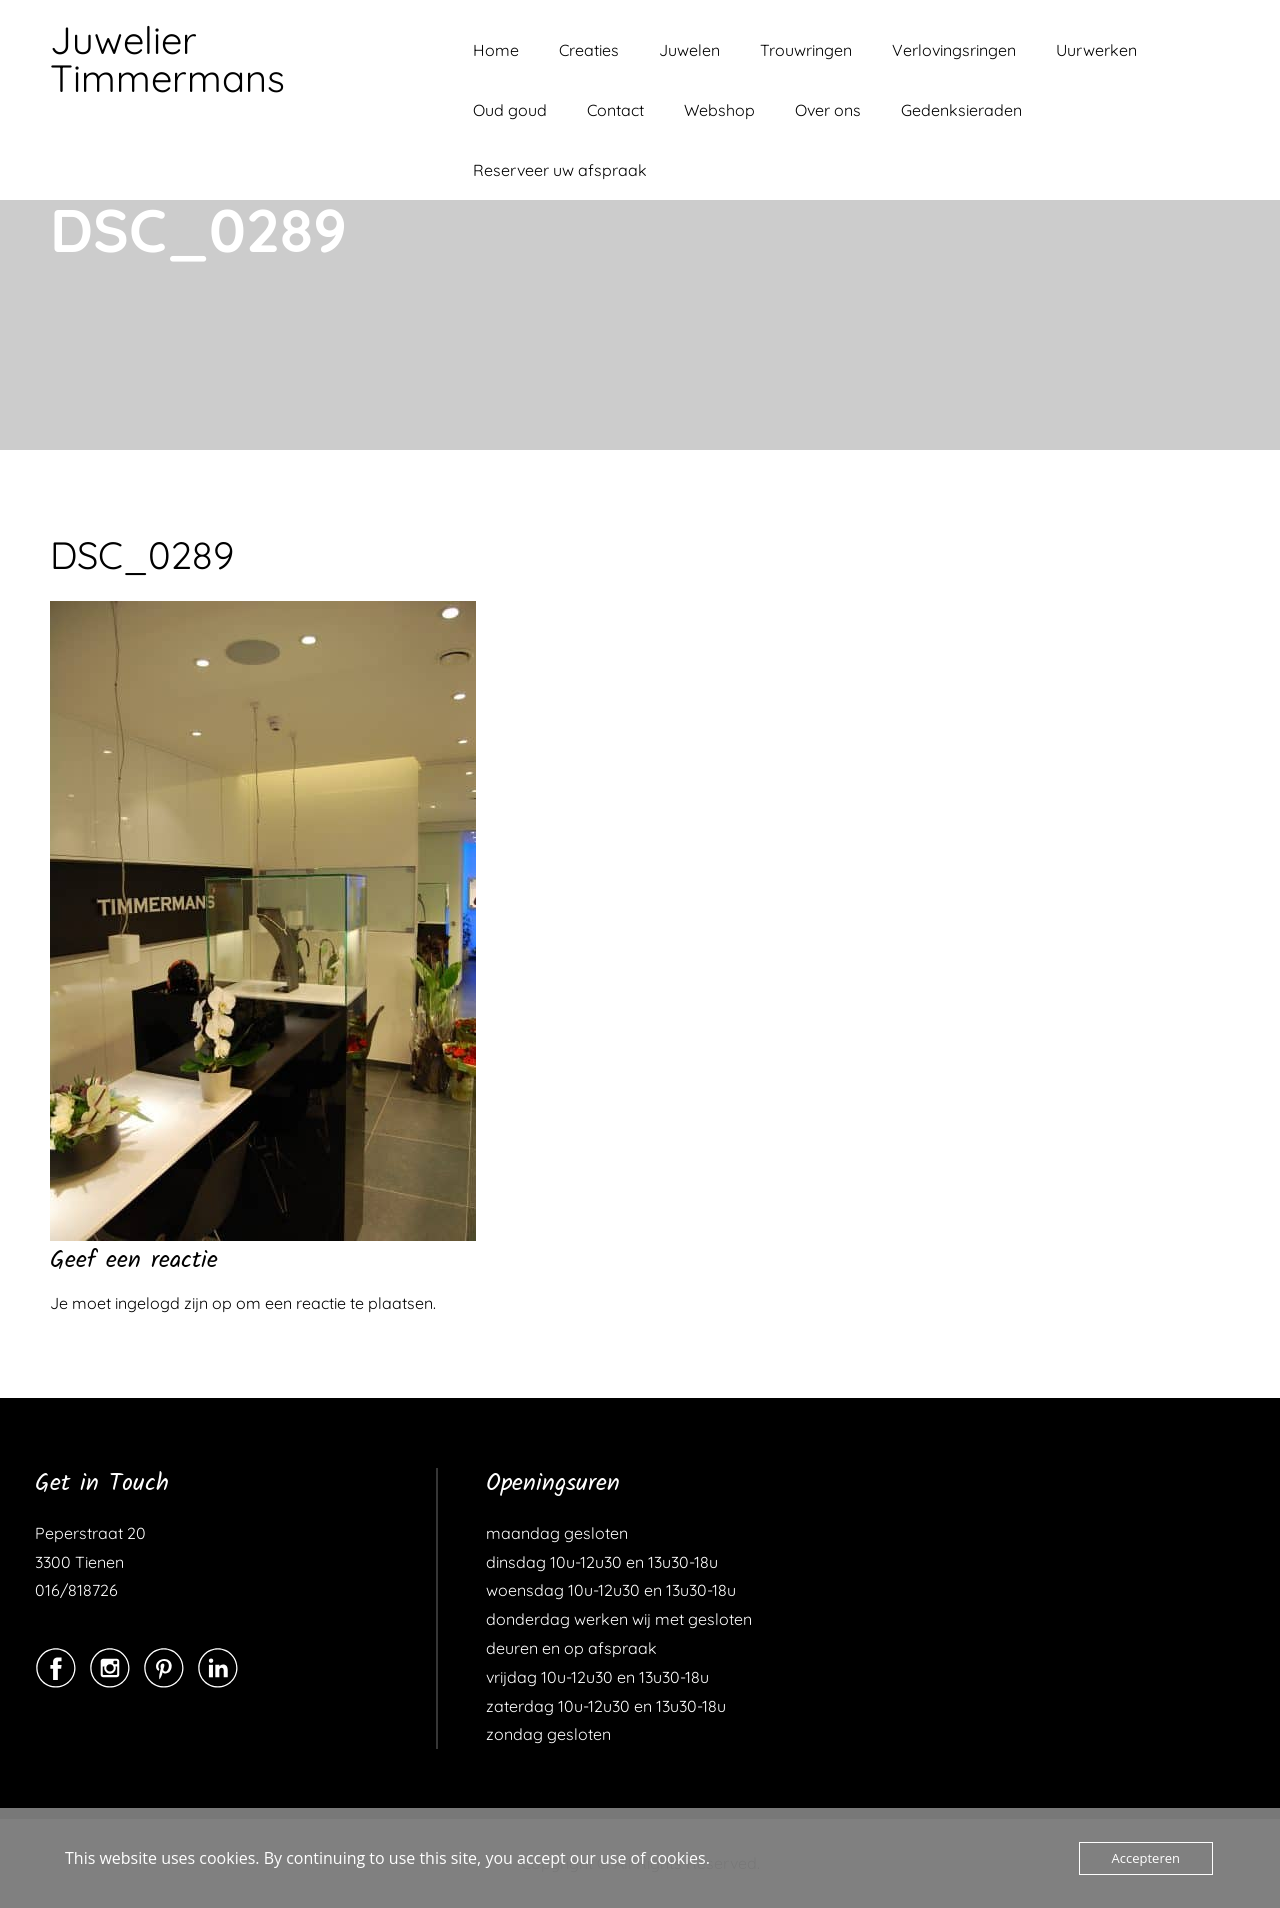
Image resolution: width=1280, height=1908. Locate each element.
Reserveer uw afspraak (560, 170)
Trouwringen (806, 50)
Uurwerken (1096, 50)
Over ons (828, 110)
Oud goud (510, 110)
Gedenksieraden (961, 110)
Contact (615, 110)
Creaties (589, 50)
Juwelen (689, 50)
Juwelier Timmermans (167, 59)
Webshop (719, 110)
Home (496, 50)
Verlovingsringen (954, 50)
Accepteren (1146, 1858)
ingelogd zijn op (173, 1303)
